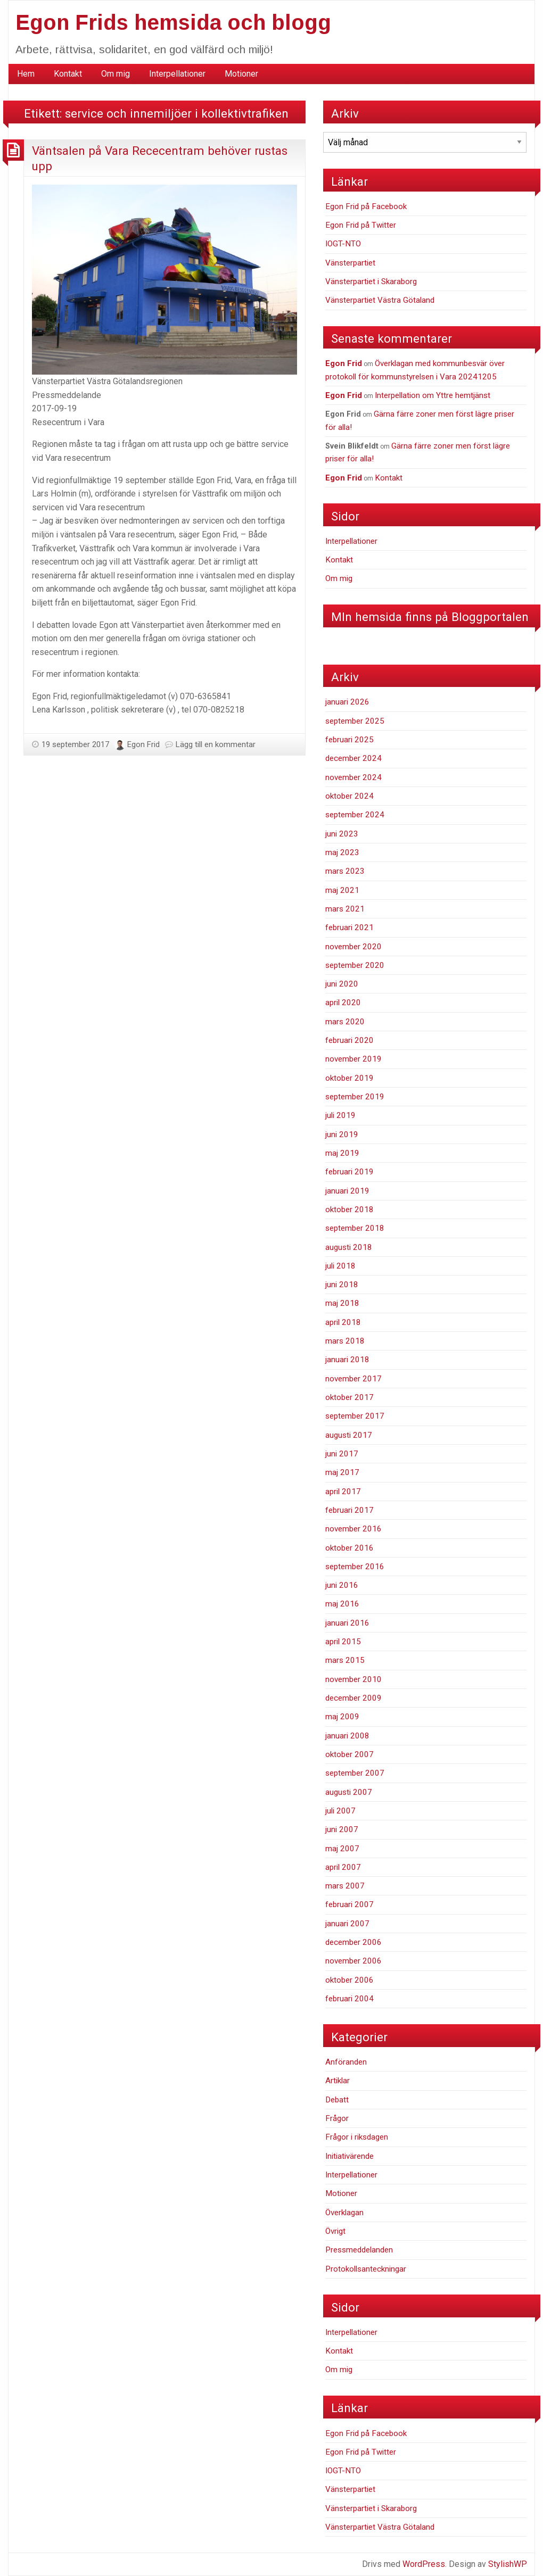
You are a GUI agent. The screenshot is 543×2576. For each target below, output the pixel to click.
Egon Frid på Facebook (366, 206)
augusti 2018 (348, 1247)
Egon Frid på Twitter (360, 225)
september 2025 (354, 721)
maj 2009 (342, 1716)
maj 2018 (342, 1303)
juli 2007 (340, 1811)
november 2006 (353, 1961)
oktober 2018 (349, 1209)
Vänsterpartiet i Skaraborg (371, 281)
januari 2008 (347, 1736)
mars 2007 (345, 1886)
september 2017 (354, 1416)
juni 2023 (341, 834)
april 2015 (343, 1641)
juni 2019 (341, 1134)
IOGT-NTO (343, 244)
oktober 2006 (349, 1980)
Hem (26, 74)
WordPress (423, 2564)
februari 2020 (349, 1040)
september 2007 (354, 1773)
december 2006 (353, 1942)
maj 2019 (342, 1153)
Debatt (337, 2100)
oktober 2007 (349, 1754)
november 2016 (353, 1529)
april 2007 (343, 1867)
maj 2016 (342, 1604)
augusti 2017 (348, 1435)
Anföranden (346, 2062)
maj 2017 (342, 1472)
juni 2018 (341, 1284)
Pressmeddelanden (359, 2250)
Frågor (337, 2118)
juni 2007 (341, 1829)
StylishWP (507, 2564)
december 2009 (353, 1698)
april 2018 (343, 1322)
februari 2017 (349, 1510)
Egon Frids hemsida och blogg (173, 22)
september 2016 (354, 1566)
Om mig (115, 74)
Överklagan (344, 2212)
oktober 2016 (349, 1548)
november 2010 (353, 1679)
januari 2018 (347, 1359)
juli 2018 (340, 1266)
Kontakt (68, 74)
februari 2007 (349, 1904)
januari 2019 (347, 1191)
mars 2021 (345, 909)
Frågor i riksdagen (356, 2137)
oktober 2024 (349, 796)
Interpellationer (177, 74)
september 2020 (354, 965)
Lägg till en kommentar (216, 744)
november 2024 (353, 777)
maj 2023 (342, 852)
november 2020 (353, 946)
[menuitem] (26, 74)
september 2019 (354, 1096)
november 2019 (353, 1059)
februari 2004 (349, 1998)
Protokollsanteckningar (365, 2269)
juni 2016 (341, 1585)
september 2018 (354, 1228)
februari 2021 (349, 927)
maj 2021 (342, 890)
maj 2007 (342, 1848)
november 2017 (353, 1379)
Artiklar (337, 2080)
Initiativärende (349, 2156)
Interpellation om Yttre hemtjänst (432, 395)
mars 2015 (345, 1660)
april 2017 (343, 1491)
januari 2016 (347, 1623)
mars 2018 (345, 1341)
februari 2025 (349, 739)
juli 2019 (340, 1115)
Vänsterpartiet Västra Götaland (379, 300)
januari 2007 (347, 1923)
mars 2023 (345, 871)
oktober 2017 (349, 1397)
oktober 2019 (349, 1078)
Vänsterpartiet (350, 263)
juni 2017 (341, 1454)
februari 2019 (349, 1172)
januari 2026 (347, 702)
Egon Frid (143, 744)
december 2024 (353, 758)
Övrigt (335, 2231)
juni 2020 (341, 984)
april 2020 (343, 1002)
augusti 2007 (348, 1792)
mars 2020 (345, 1021)
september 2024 (354, 814)
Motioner (241, 74)
